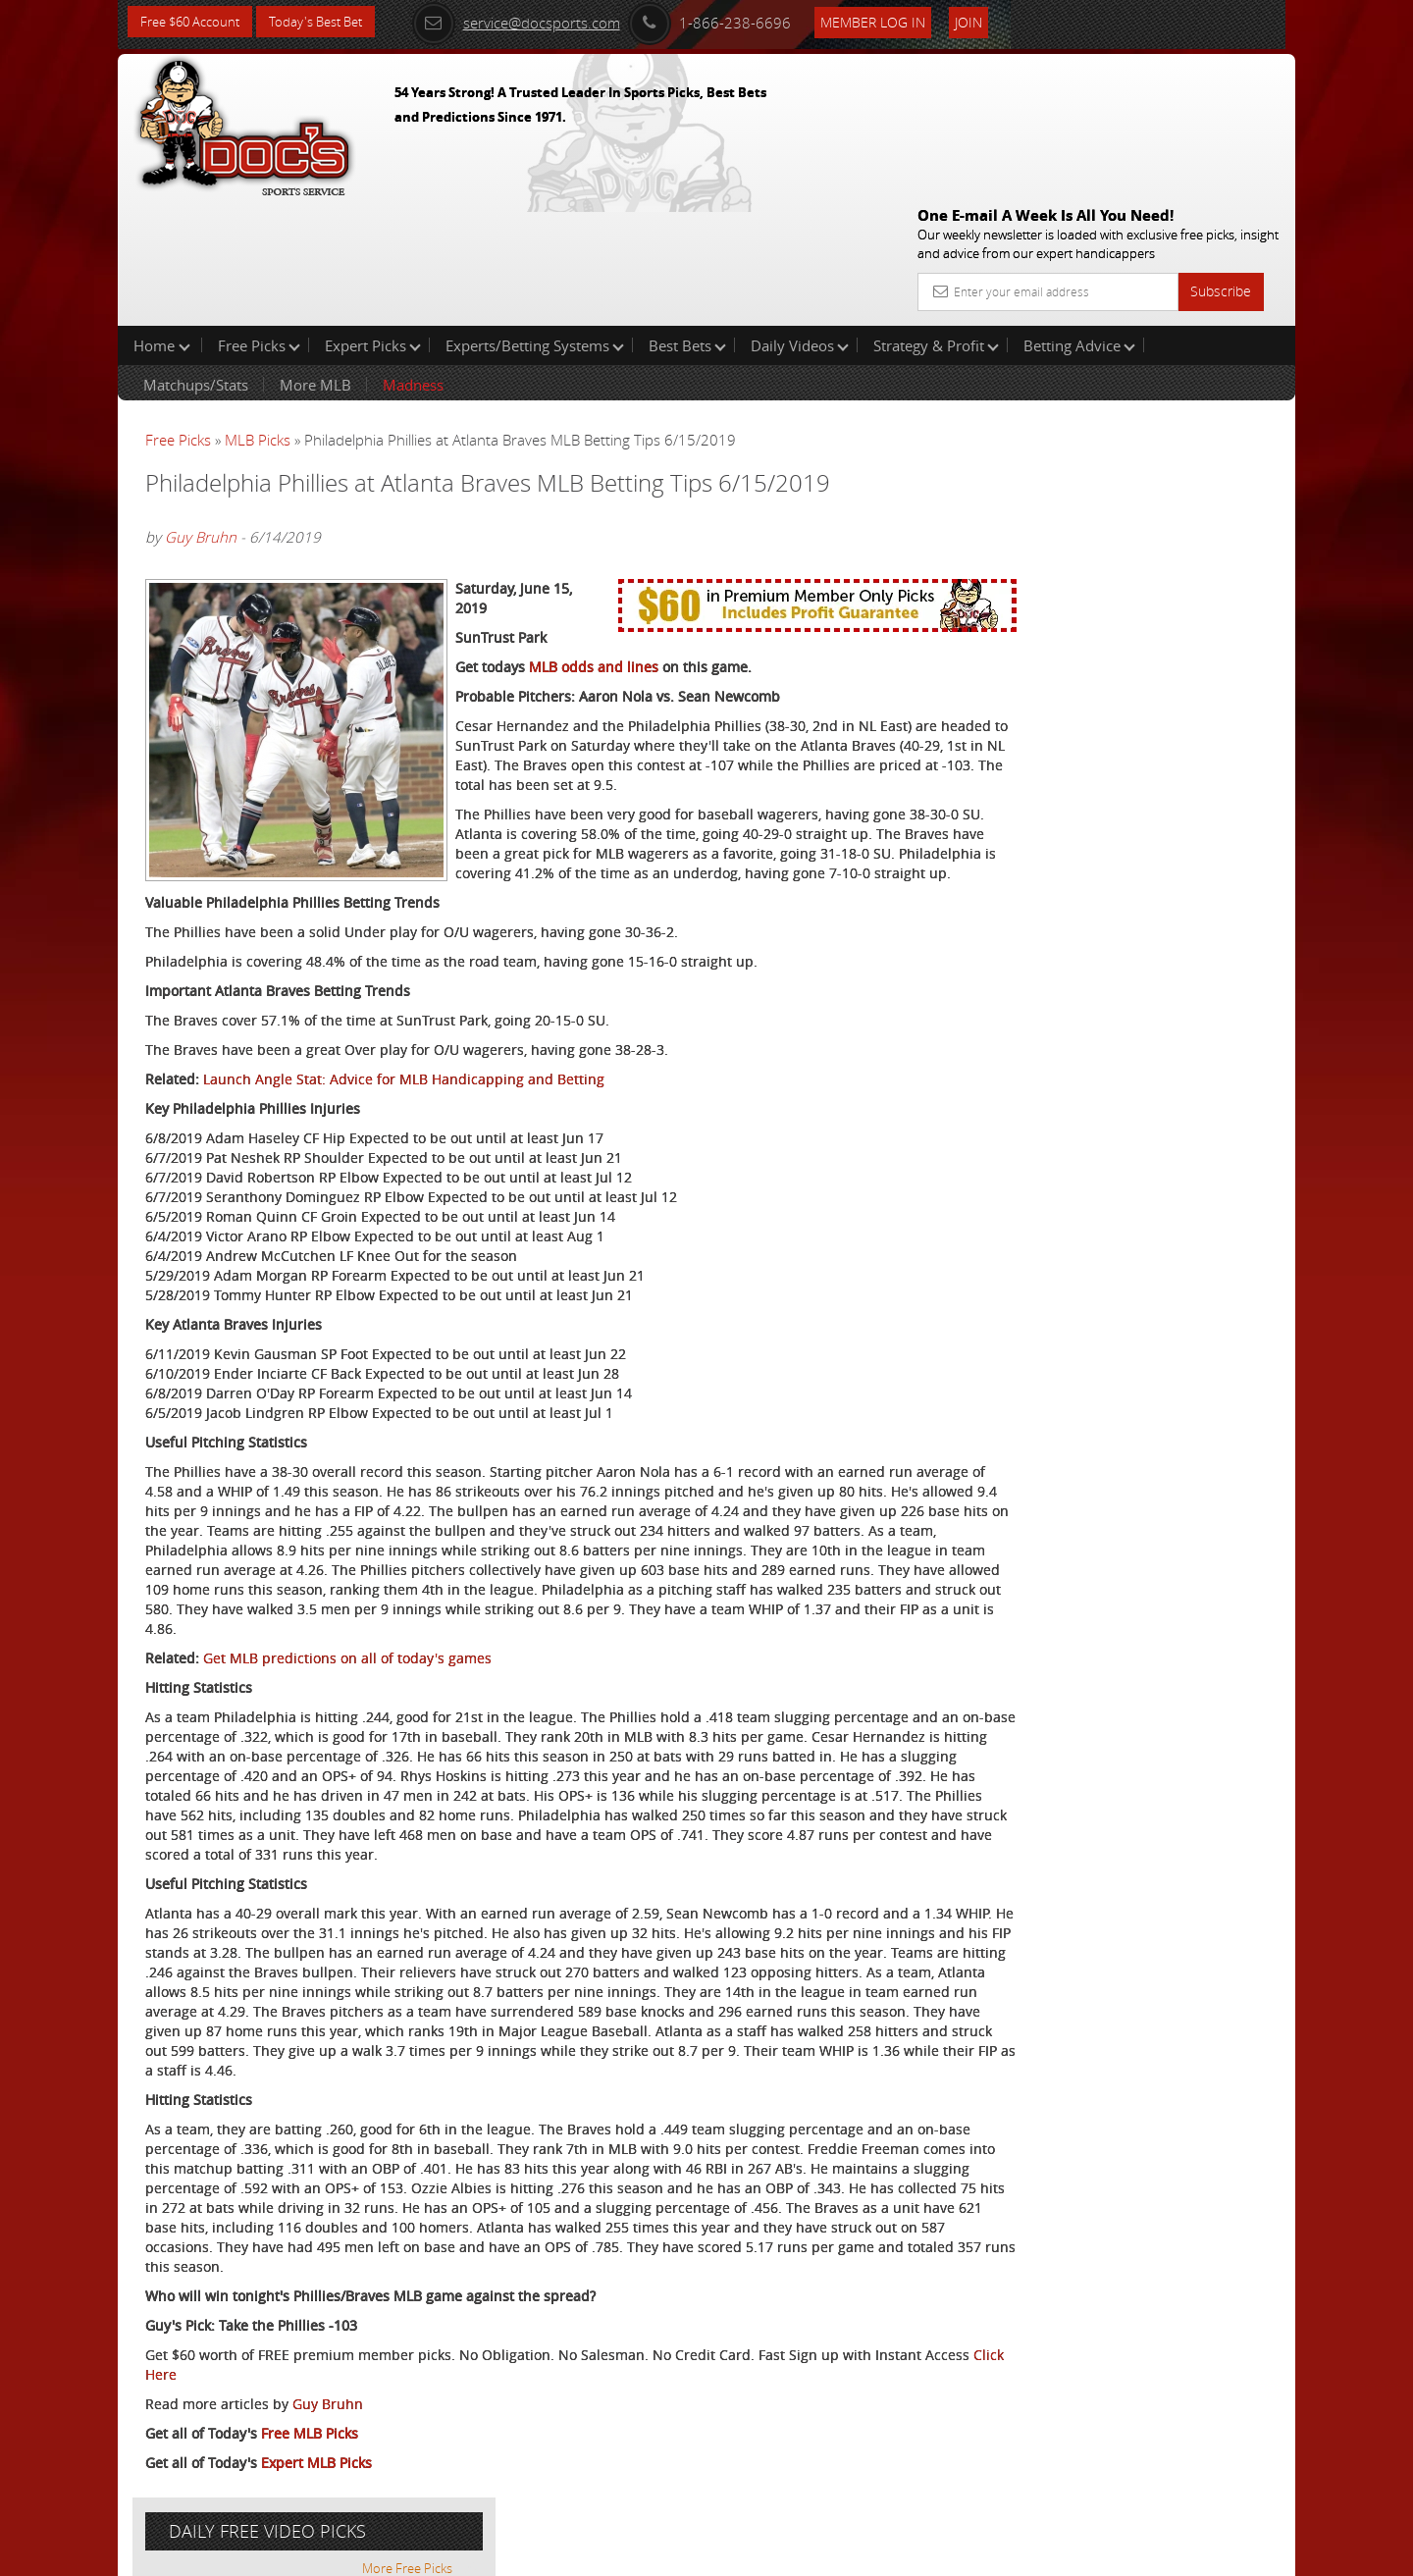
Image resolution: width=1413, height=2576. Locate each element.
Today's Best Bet (330, 22)
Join (993, 21)
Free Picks (259, 220)
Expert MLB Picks (316, 2484)
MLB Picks (257, 314)
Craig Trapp (1090, 457)
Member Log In (897, 21)
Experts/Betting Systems (534, 220)
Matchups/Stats (195, 259)
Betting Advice (1079, 220)
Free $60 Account (194, 22)
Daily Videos (800, 220)
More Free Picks (1207, 326)
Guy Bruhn (200, 411)
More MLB (315, 259)
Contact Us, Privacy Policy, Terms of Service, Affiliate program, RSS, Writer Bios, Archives (823, 2553)
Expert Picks (373, 220)
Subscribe (1220, 149)
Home (161, 220)
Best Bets (687, 220)
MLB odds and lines (593, 590)
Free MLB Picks (309, 2454)
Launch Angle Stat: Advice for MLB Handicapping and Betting (403, 1022)
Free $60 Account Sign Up (1099, 689)
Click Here (276, 2396)
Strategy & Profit (936, 220)
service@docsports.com (541, 21)
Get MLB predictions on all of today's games (347, 1620)
